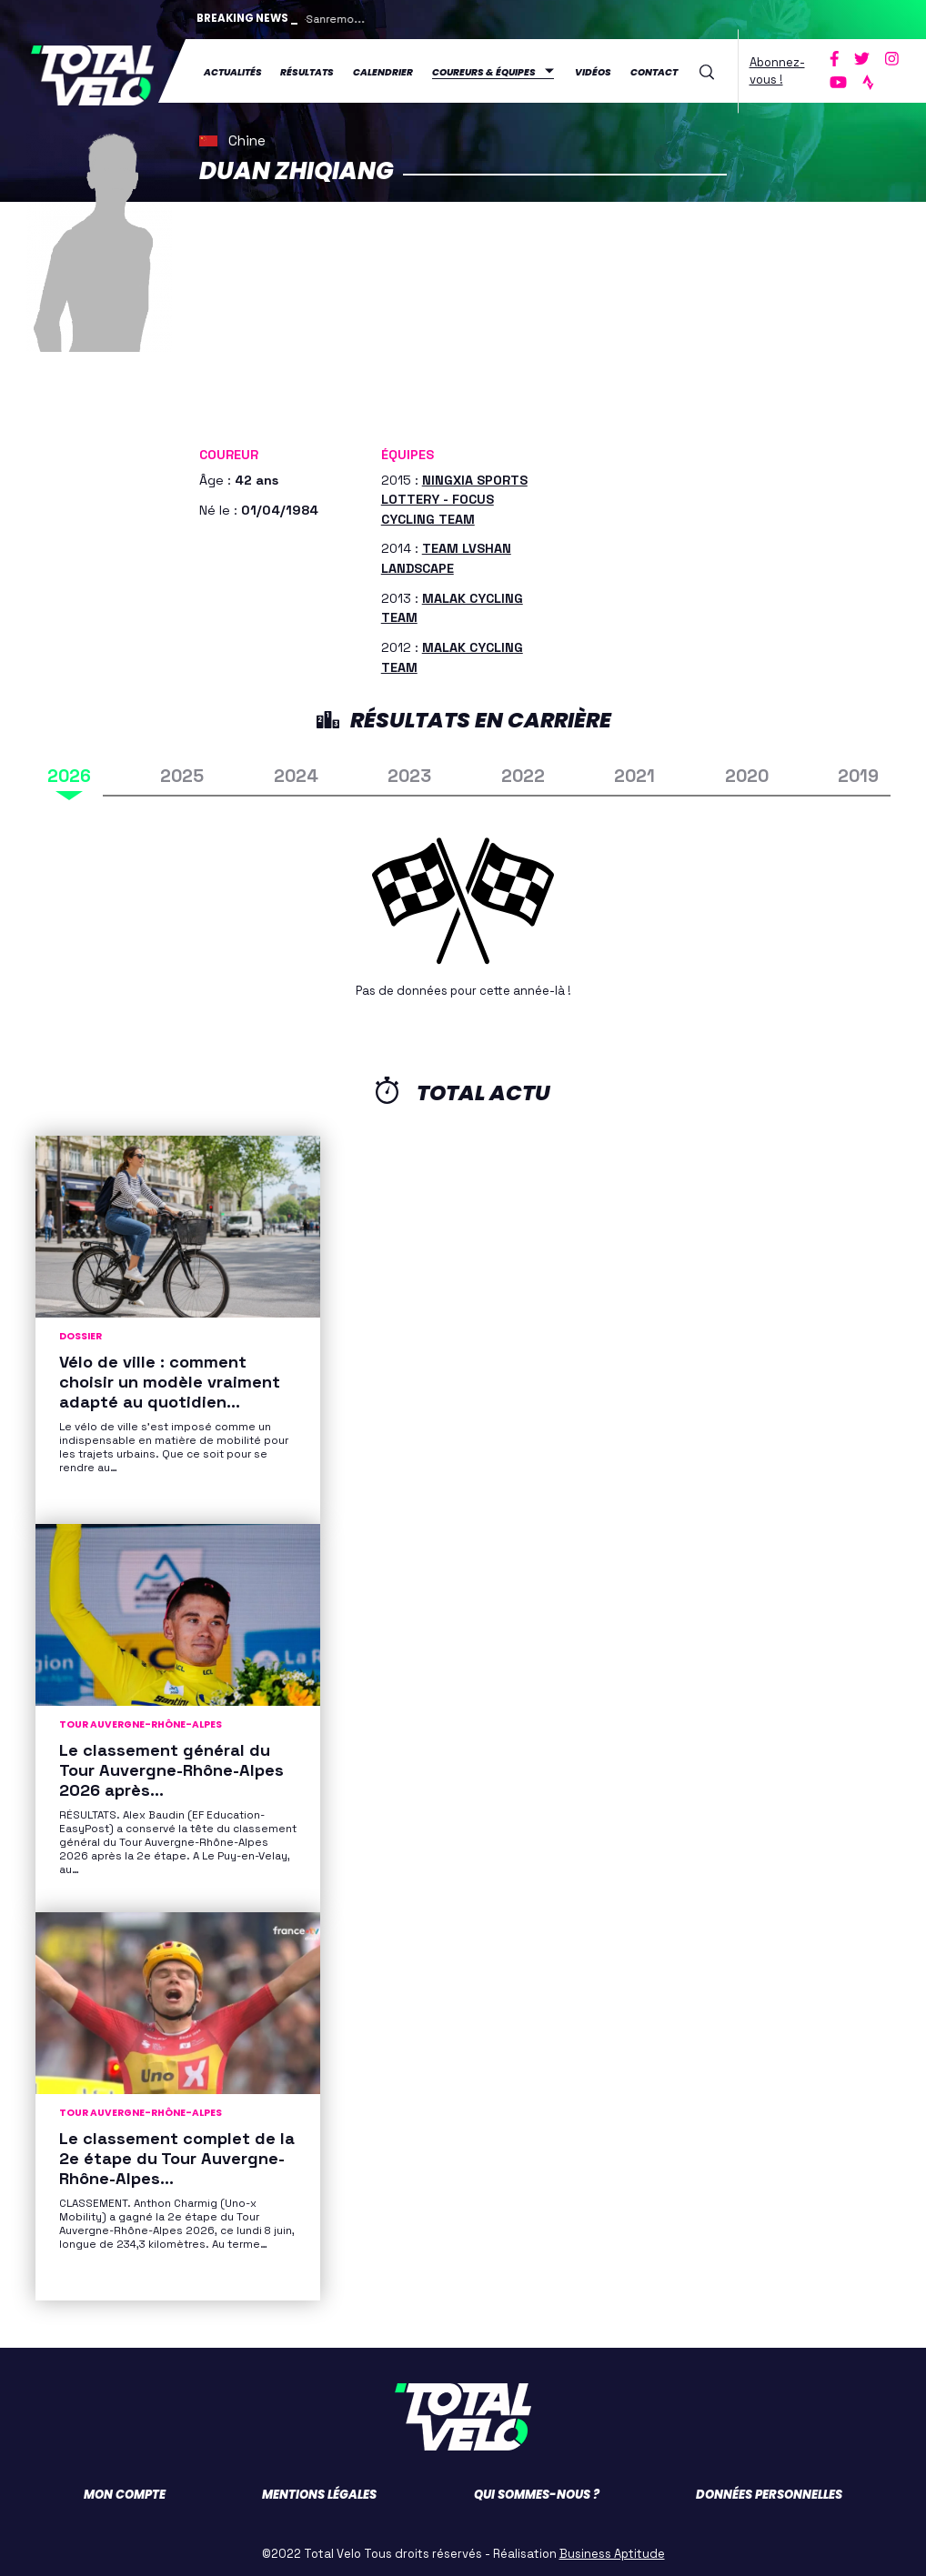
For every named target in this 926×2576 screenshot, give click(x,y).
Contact (654, 69)
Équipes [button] (407, 451)
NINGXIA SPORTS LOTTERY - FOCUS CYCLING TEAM (454, 495)
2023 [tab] (409, 771)
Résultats (307, 69)
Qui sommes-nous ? (536, 2490)
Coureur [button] (228, 451)
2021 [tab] (634, 771)
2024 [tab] (296, 771)
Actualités (233, 69)
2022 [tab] (523, 771)
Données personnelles (769, 2490)
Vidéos (593, 69)
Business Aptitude (612, 2549)
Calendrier (383, 69)
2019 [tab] (858, 771)
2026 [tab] (69, 771)
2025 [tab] (182, 771)
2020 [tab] (747, 771)
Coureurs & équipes (484, 69)
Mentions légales (319, 2490)
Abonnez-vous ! (777, 68)
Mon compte (125, 2490)
